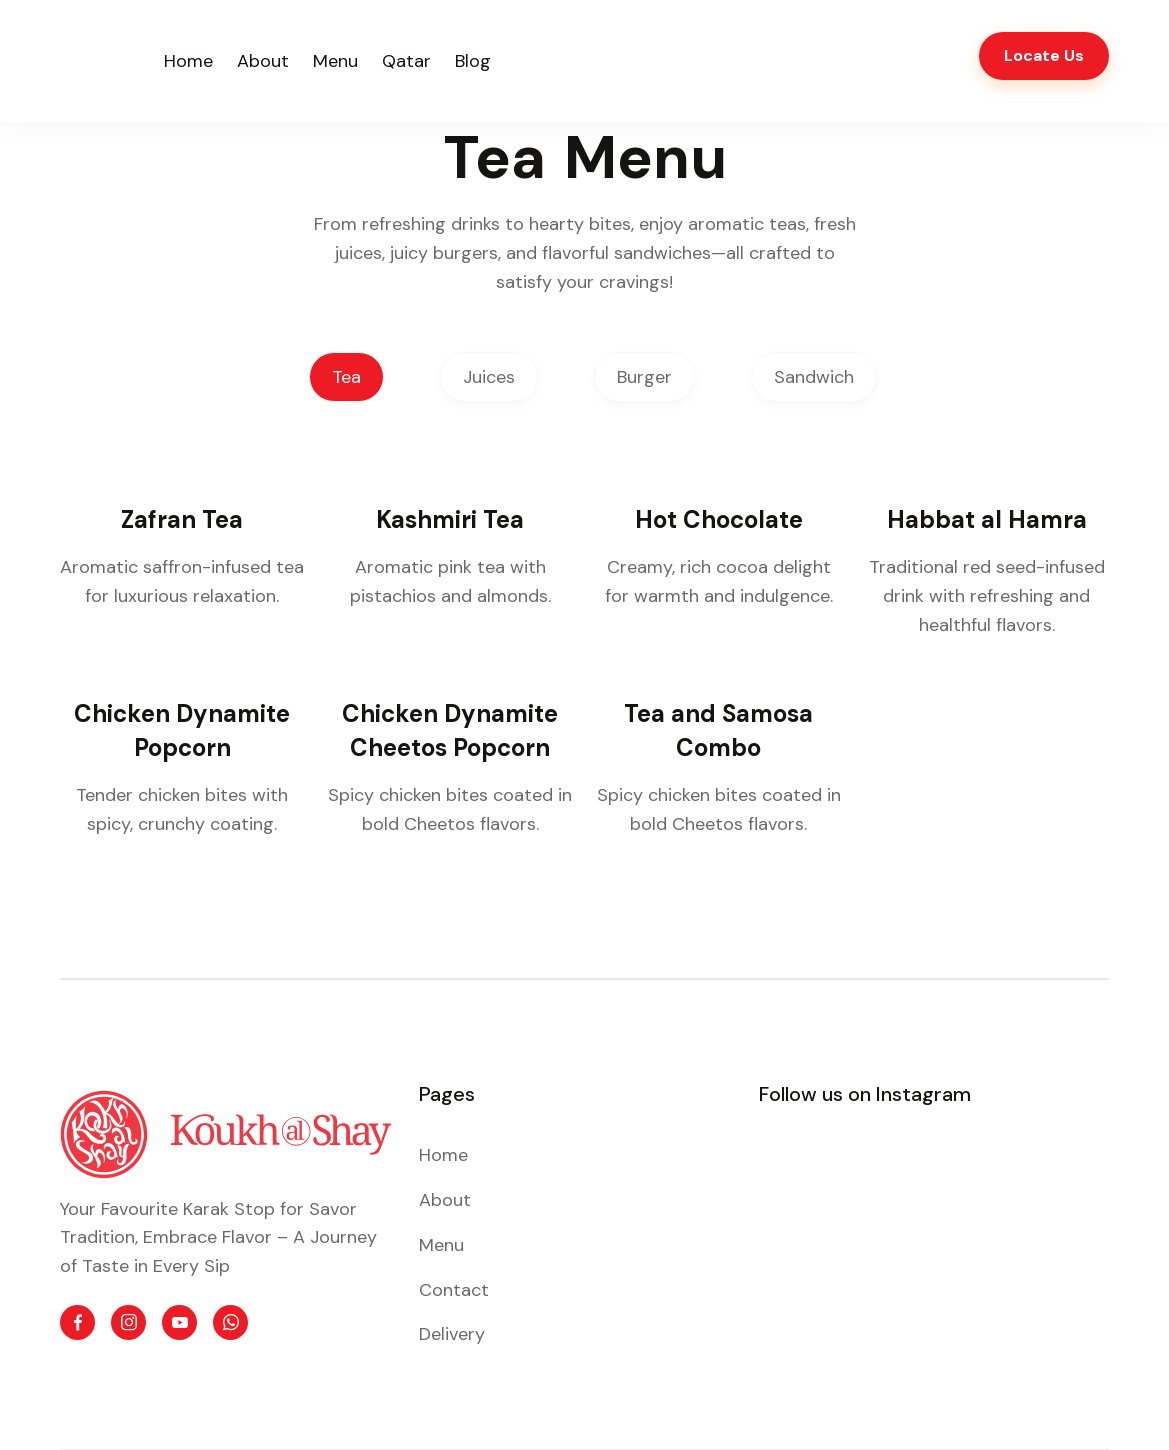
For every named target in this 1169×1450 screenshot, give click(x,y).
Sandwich (814, 377)
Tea (346, 377)
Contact (454, 1290)
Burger (644, 377)
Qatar (406, 61)
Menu (335, 61)
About (263, 61)
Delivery (452, 1334)
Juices (489, 377)
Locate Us (1044, 55)
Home (188, 61)
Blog (473, 61)
